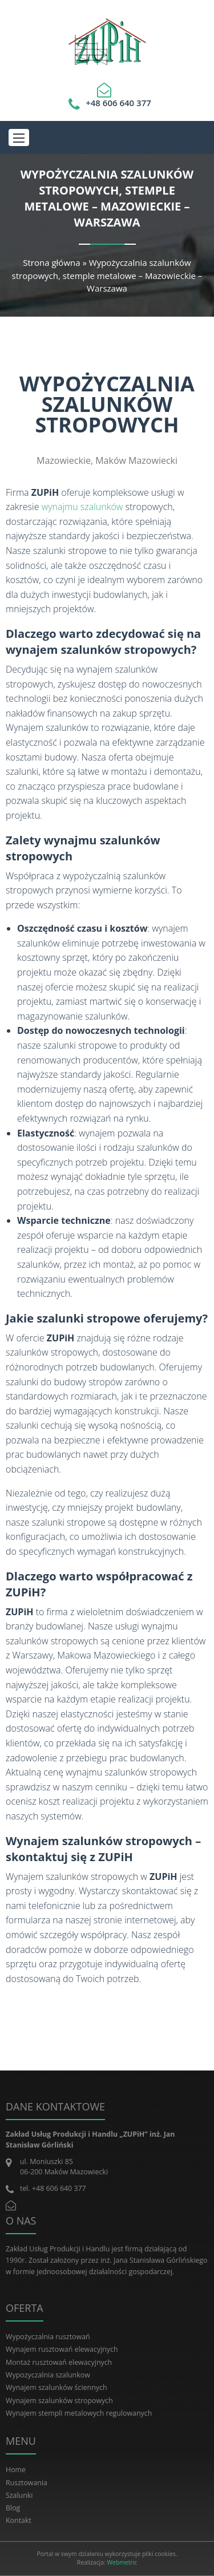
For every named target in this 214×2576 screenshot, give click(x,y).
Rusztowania (26, 2483)
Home (16, 2469)
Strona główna (51, 262)
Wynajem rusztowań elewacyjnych (62, 2349)
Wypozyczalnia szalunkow (48, 2375)
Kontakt (18, 2520)
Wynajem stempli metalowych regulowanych (79, 2413)
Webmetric (122, 2562)
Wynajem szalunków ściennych (56, 2387)
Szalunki (19, 2495)
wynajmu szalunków (82, 506)
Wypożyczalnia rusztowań (48, 2337)
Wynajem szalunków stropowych (59, 2400)
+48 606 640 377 (118, 103)
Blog (13, 2508)
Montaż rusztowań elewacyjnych (59, 2362)
